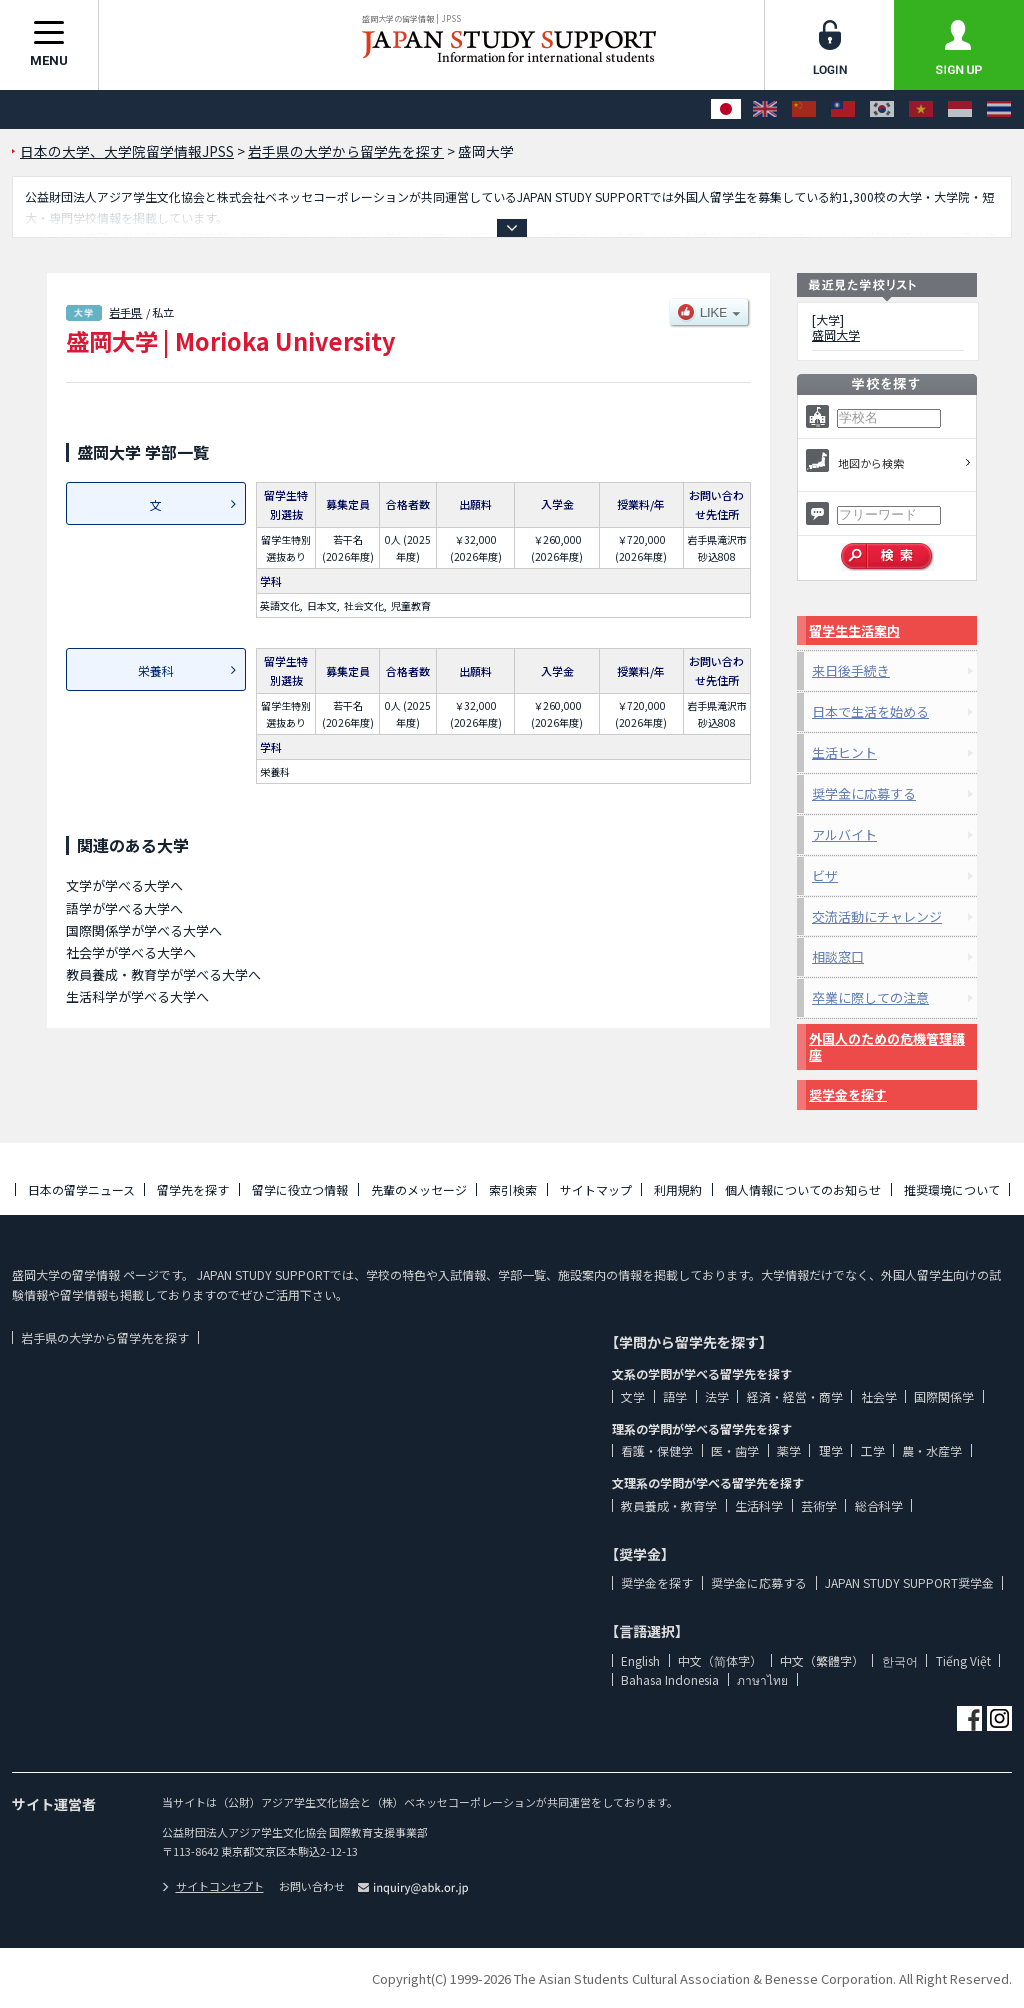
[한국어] (882, 109)
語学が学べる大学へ (124, 908)
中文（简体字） (720, 1660)
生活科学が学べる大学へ (137, 996)
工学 (873, 1450)
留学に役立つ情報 (300, 1189)
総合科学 (879, 1505)
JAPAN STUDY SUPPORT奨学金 (909, 1582)
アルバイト (844, 834)
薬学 (789, 1450)
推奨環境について (952, 1189)
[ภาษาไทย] (999, 109)
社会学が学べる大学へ (131, 952)
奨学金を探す (848, 1094)
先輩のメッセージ (419, 1189)
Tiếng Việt (963, 1660)
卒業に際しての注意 (870, 997)
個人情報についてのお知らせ (803, 1189)
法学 (717, 1396)
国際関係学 (944, 1396)
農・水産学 (932, 1450)
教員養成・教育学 (669, 1505)
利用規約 (678, 1189)
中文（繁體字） (822, 1660)
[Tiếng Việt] (921, 109)
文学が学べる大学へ (124, 885)
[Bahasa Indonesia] (960, 109)
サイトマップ (596, 1189)
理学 (831, 1450)
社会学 (879, 1396)
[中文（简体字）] (804, 109)
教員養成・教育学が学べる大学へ (163, 974)
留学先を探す (193, 1189)
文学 (633, 1396)
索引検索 (513, 1189)
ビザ (825, 875)
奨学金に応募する (864, 793)
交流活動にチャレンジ (877, 916)
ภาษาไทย (762, 1679)
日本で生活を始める (870, 711)
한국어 (900, 1660)
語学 (675, 1396)
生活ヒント (844, 752)
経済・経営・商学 (795, 1396)
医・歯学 (735, 1450)
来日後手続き (851, 670)
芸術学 (819, 1505)
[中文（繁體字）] (843, 109)
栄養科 (156, 670)
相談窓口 (838, 956)
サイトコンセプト (213, 1886)
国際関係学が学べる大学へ (144, 930)
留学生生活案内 (854, 630)
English (640, 1660)
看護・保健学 (657, 1450)
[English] (765, 109)
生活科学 (759, 1505)
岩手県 (125, 312)
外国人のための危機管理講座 (887, 1046)
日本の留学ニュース (81, 1189)
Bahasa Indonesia (670, 1679)
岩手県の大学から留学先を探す (105, 1337)
